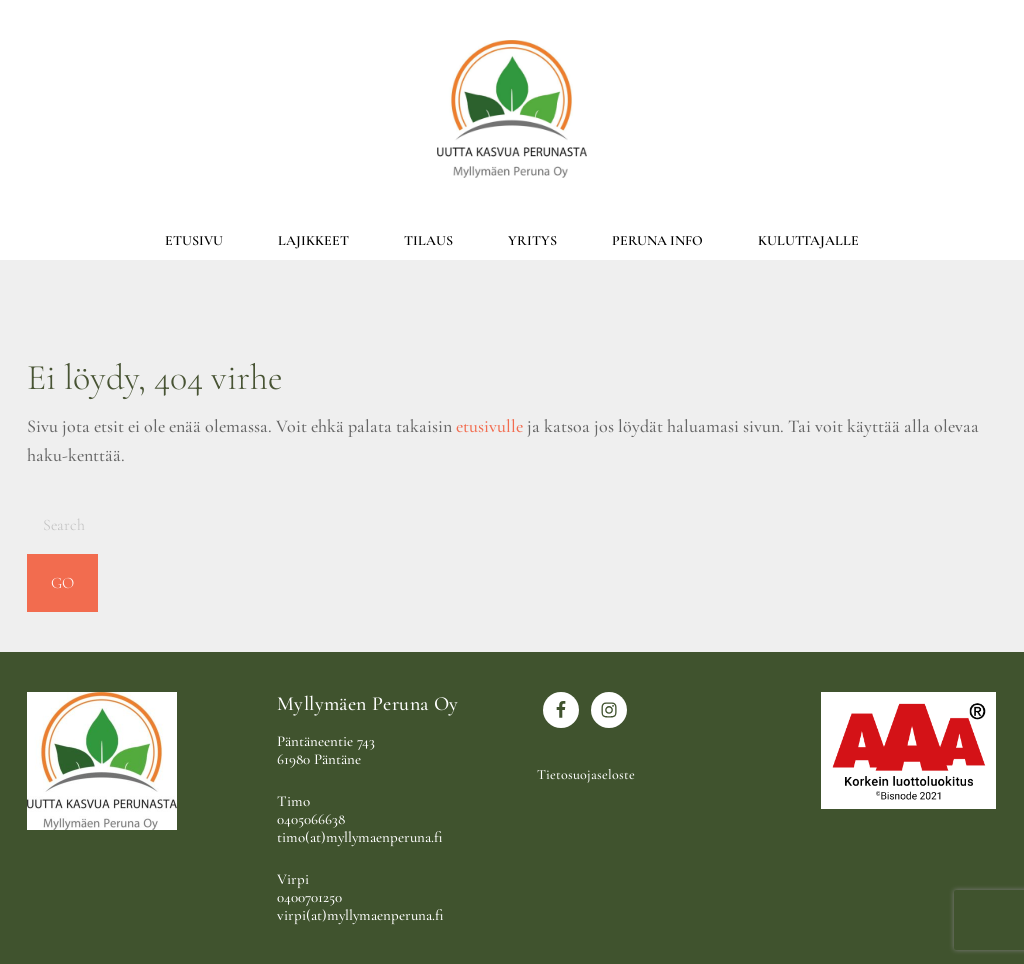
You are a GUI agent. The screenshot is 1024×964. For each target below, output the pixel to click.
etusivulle (489, 426)
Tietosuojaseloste (586, 774)
